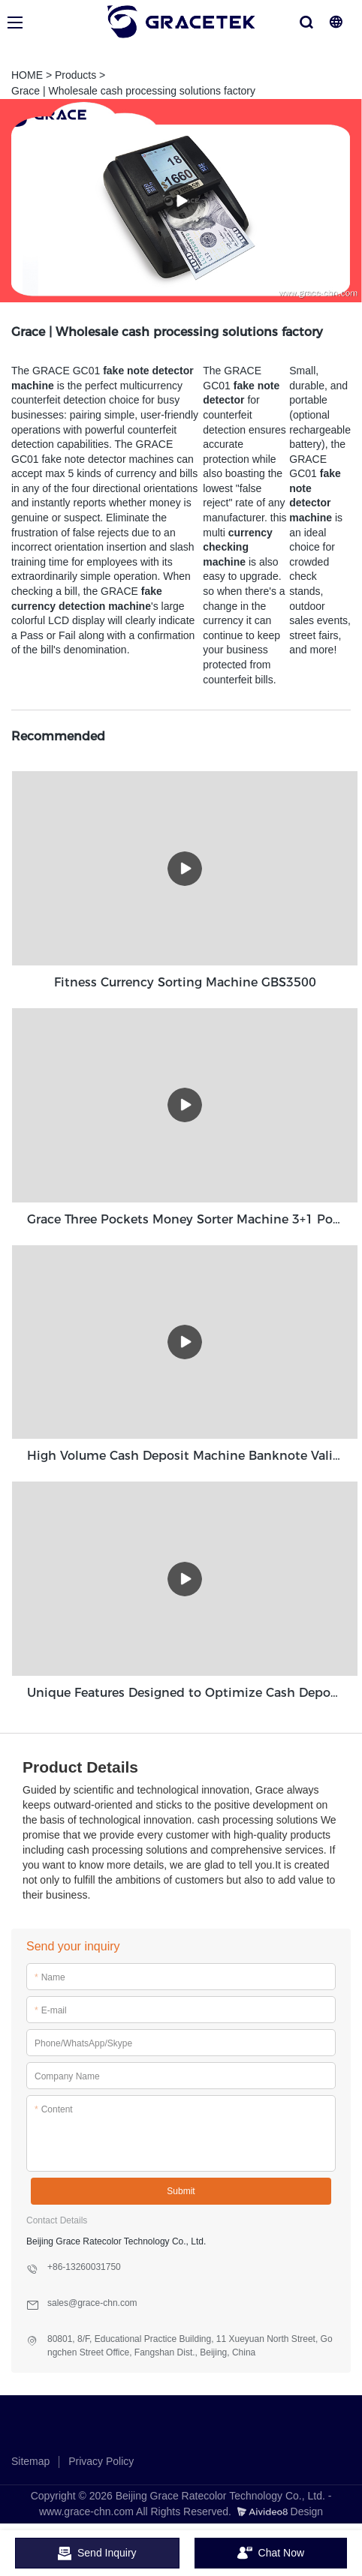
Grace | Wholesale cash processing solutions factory (133, 91)
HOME (27, 75)
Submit (181, 2191)
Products (75, 75)
